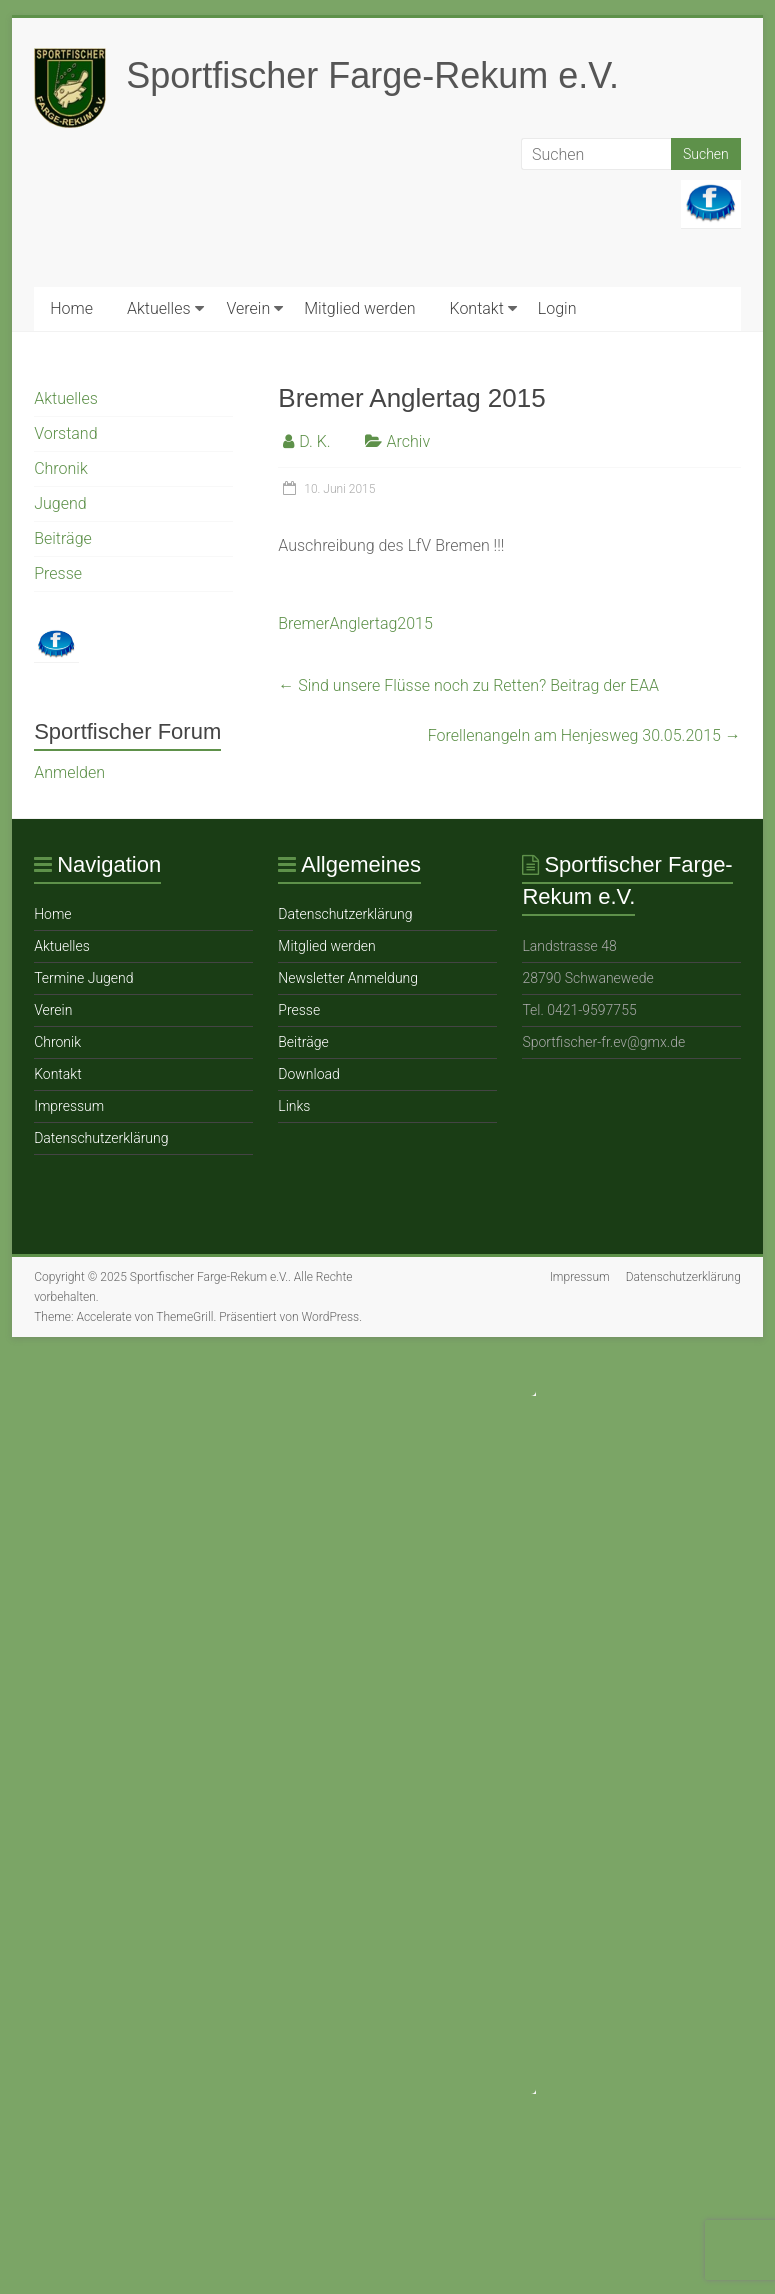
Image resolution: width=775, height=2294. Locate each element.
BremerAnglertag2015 (355, 623)
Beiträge (63, 538)
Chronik (61, 468)
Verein (249, 308)
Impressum (69, 1106)
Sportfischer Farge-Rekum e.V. (372, 75)
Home (71, 308)
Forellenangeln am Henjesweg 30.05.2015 (584, 735)
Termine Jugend (83, 978)
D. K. (314, 441)
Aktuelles (159, 308)
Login (557, 308)
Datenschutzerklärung (101, 1138)
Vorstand (65, 433)
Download (309, 1074)
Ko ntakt (476, 308)
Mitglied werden (359, 308)
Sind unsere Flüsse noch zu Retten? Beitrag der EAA (468, 685)
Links (294, 1106)
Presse (58, 573)
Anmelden (69, 772)
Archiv (409, 441)
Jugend (60, 503)
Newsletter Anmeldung (348, 978)
